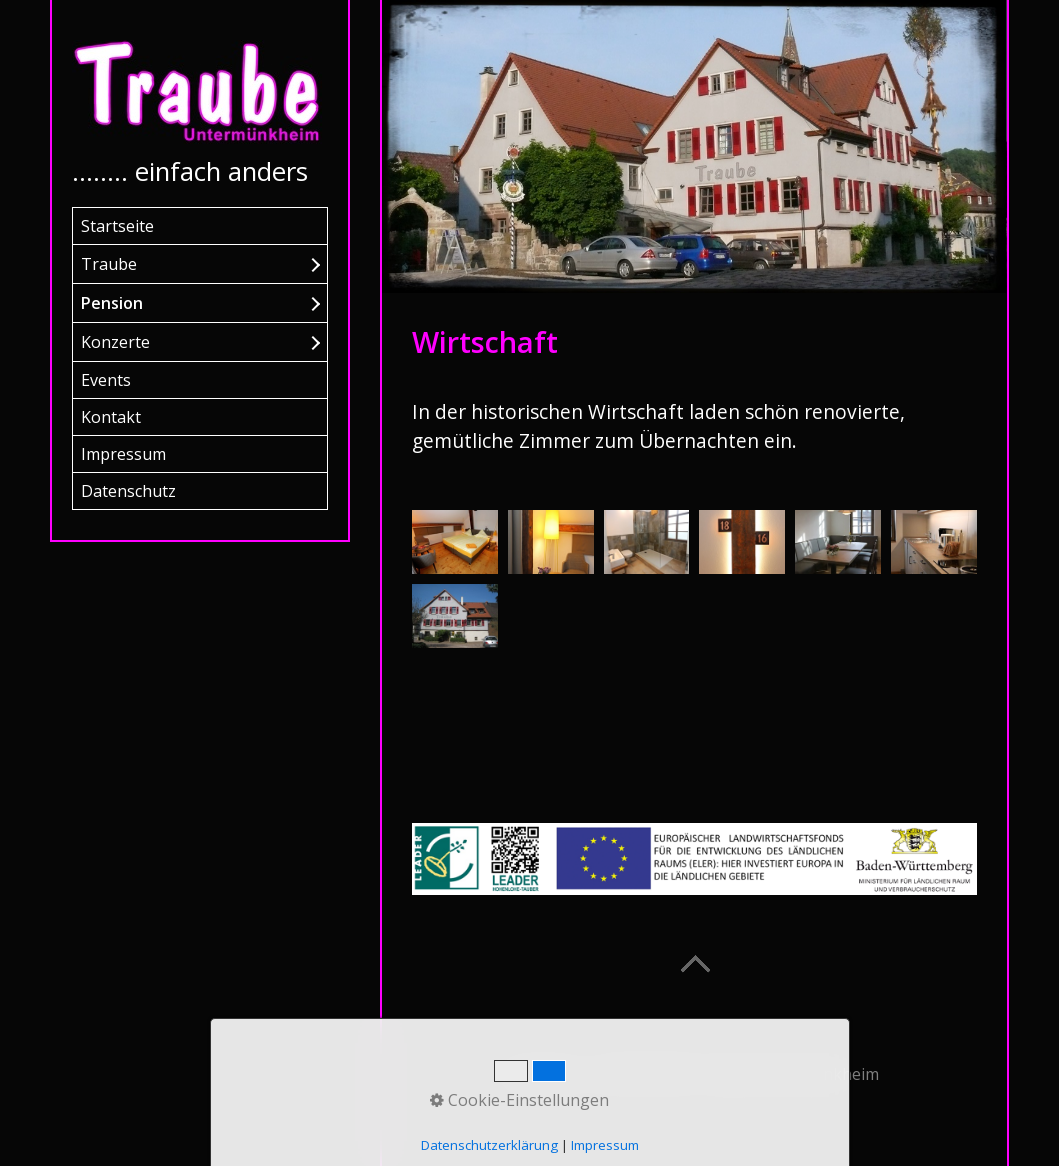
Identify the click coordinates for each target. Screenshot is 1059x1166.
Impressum (123, 454)
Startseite (117, 226)
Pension (112, 303)
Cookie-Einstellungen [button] (519, 1100)
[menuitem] (200, 226)
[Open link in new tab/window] (694, 859)
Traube (109, 264)
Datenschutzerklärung (489, 1145)
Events (106, 380)
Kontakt (111, 417)
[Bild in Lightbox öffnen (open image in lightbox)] (455, 542)
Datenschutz (128, 491)
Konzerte (115, 342)
